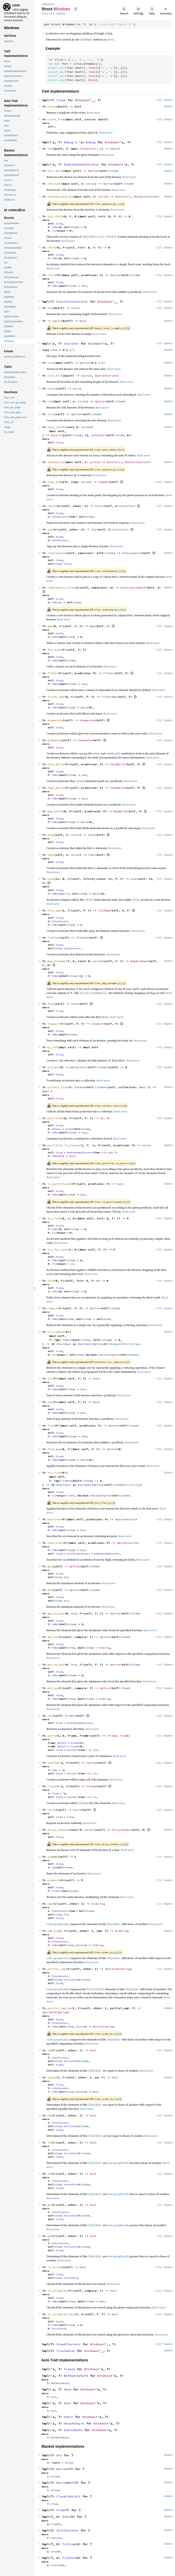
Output (115, 1344)
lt (49, 2142)
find (50, 1425)
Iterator (71, 343)
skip (50, 834)
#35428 (125, 328)
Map (92, 626)
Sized (59, 223)
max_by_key (55, 1613)
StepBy (103, 482)
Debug (68, 142)
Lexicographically (57, 1924)
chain (51, 506)
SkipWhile (117, 764)
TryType (135, 1344)
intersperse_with (61, 587)
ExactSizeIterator (72, 301)
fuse (50, 1003)
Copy (54, 1769)
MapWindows (138, 961)
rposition (55, 1543)
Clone (61, 100)
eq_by (51, 2077)
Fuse (74, 1003)
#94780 (122, 1105)
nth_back (54, 183)
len (50, 308)
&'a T (91, 1773)
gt (49, 2205)
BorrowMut (64, 2483)
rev (50, 1715)
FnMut (55, 227)
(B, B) (105, 1118)
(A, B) (92, 1750)
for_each (54, 649)
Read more (93, 112)
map (50, 626)
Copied (91, 1762)
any (50, 1402)
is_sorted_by (57, 2290)
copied (52, 1762)
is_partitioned (59, 1184)
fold (50, 1280)
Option (93, 170)
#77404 (120, 204)
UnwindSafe (73, 2430)
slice (51, 4)
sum (50, 1856)
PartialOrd (71, 1979)
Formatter (87, 148)
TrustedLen (65, 2351)
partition (55, 1118)
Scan (133, 879)
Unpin (68, 2417)
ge (49, 2236)
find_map (54, 1449)
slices (110, 39)
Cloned (91, 1786)
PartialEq (70, 2061)
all (50, 1378)
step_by (53, 482)
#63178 (110, 1503)
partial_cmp (56, 1969)
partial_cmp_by (59, 2008)
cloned (52, 1786)
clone (51, 106)
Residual (64, 1344)
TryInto (68, 2558)
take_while (55, 787)
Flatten (82, 937)
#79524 (121, 571)
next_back (55, 170)
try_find (54, 1472)
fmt (50, 148)
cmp (50, 1903)
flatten (53, 937)
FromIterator (76, 1067)
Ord (66, 1577)
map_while (55, 811)
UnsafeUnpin (74, 2423)
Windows (81, 100)
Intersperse (131, 553)
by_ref (52, 1047)
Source (61, 13)
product (53, 1880)
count (51, 388)
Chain (99, 506)
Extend (80, 1087)
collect (53, 1067)
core (16, 5)
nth (50, 401)
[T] (72, 350)
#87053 (125, 1362)
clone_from (55, 119)
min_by (52, 1688)
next (50, 362)
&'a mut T (109, 1152)
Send (67, 2389)
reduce (52, 1308)
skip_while (55, 764)
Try (54, 230)
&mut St (64, 893)
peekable (54, 740)
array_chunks (57, 1829)
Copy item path (75, 9)
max (50, 1566)
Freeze (69, 2369)
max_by (52, 1637)
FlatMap (104, 910)
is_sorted (55, 2267)
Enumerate (87, 720)
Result (115, 148)
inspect (53, 1023)
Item (113, 170)
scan (50, 879)
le (49, 2173)
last (50, 414)
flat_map (54, 910)
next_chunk (55, 427)
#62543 (131, 1163)
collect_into (57, 1087)
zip (50, 529)
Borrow (62, 2469)
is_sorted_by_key (61, 2314)
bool (84, 285)
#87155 (121, 983)
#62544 (125, 1202)
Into (65, 2517)
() (128, 196)
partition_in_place (62, 1145)
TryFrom (68, 2544)
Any (59, 2455)
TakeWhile (117, 787)
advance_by (55, 462)
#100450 (123, 1844)
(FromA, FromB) (118, 1735)
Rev (72, 1715)
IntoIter (98, 435)
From (60, 2510)
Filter (108, 673)
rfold (51, 247)
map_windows (56, 961)
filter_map (55, 696)
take (50, 854)
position (54, 1519)
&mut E (144, 1087)
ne (49, 2115)
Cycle (77, 1809)
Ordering (104, 1647)
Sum (54, 1867)
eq (49, 2050)
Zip (94, 529)
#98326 (120, 449)
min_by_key (55, 1664)
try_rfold (55, 216)
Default (56, 1129)
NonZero (140, 196)
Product (56, 1891)
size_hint (55, 375)
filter (52, 673)
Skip (91, 834)
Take (91, 854)
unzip (51, 1735)
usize (90, 183)
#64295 (117, 1952)
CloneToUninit (68, 2496)
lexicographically (118, 2163)
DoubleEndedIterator (81, 164)
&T (61, 1156)
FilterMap (109, 696)
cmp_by (52, 1930)
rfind (51, 275)
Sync (53, 2396)
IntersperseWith (133, 587)
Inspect (97, 1023)
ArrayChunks (121, 1829)
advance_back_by (60, 196)
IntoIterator (60, 516)
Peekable (84, 740)
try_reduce (55, 1331)
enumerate (55, 720)
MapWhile (120, 811)
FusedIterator (68, 2344)
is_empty (54, 320)
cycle (51, 1809)
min (50, 1590)
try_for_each (57, 1249)
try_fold (54, 1218)
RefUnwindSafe (76, 2376)
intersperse (56, 553)
